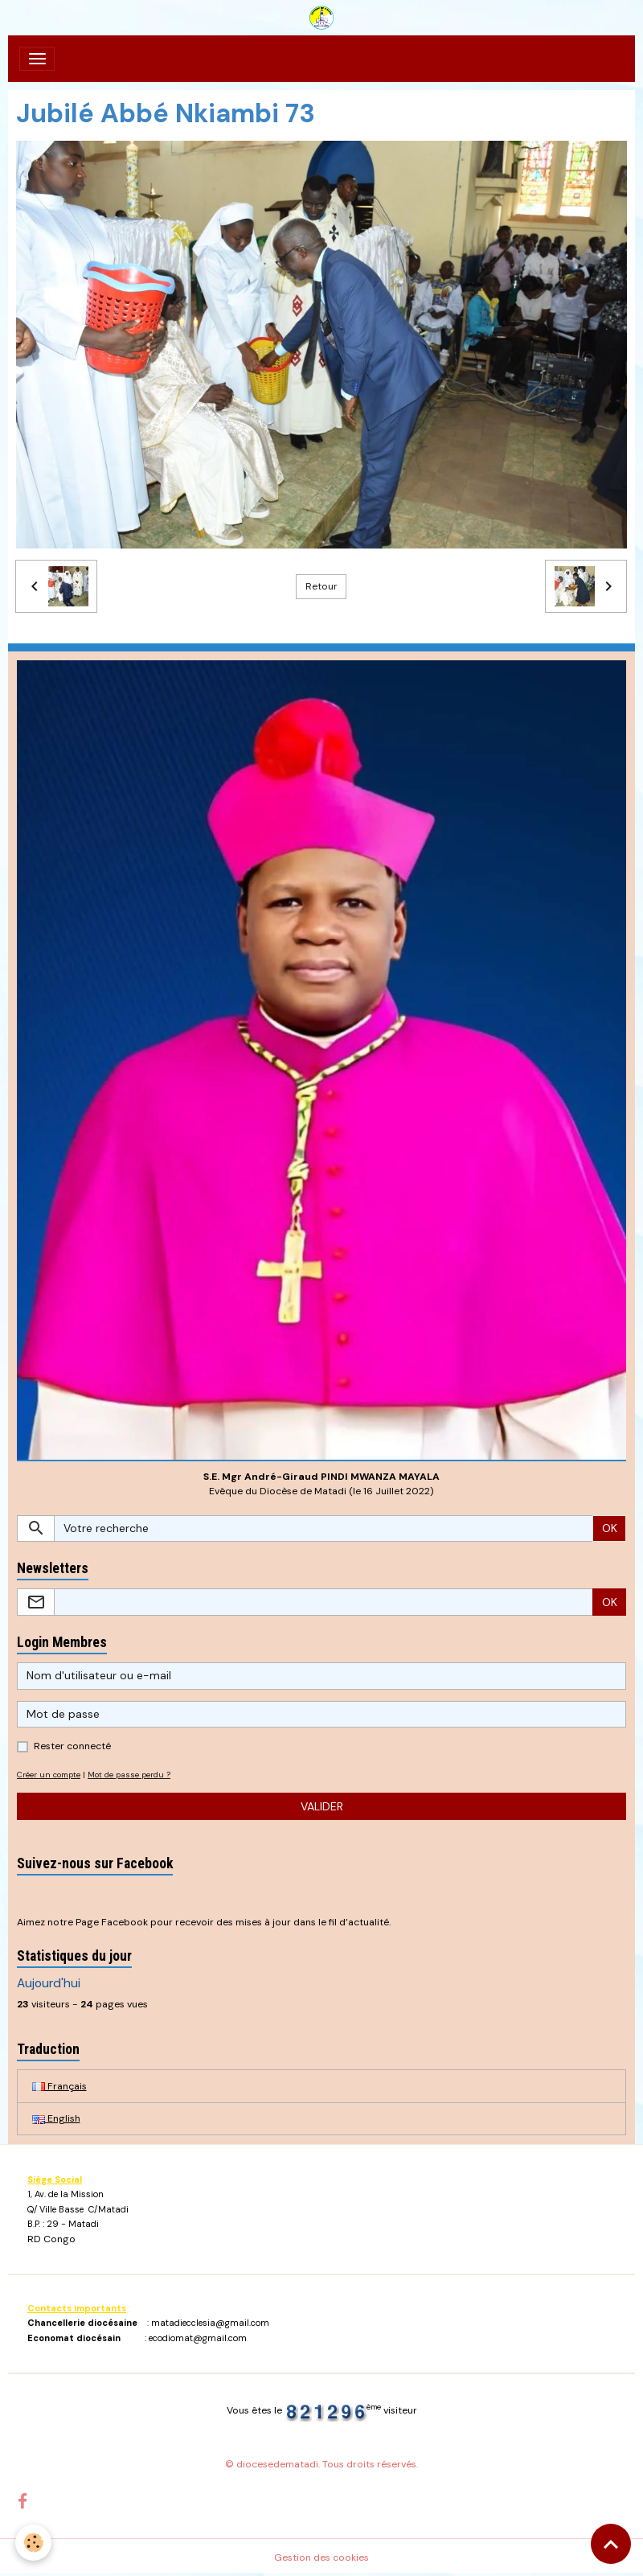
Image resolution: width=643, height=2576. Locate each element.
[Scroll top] (611, 2544)
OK (609, 1528)
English (56, 2118)
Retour (321, 586)
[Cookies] (34, 2543)
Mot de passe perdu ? (129, 1774)
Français (59, 2086)
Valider (322, 1806)
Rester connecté (72, 1746)
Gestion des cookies (321, 2557)
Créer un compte (48, 1774)
